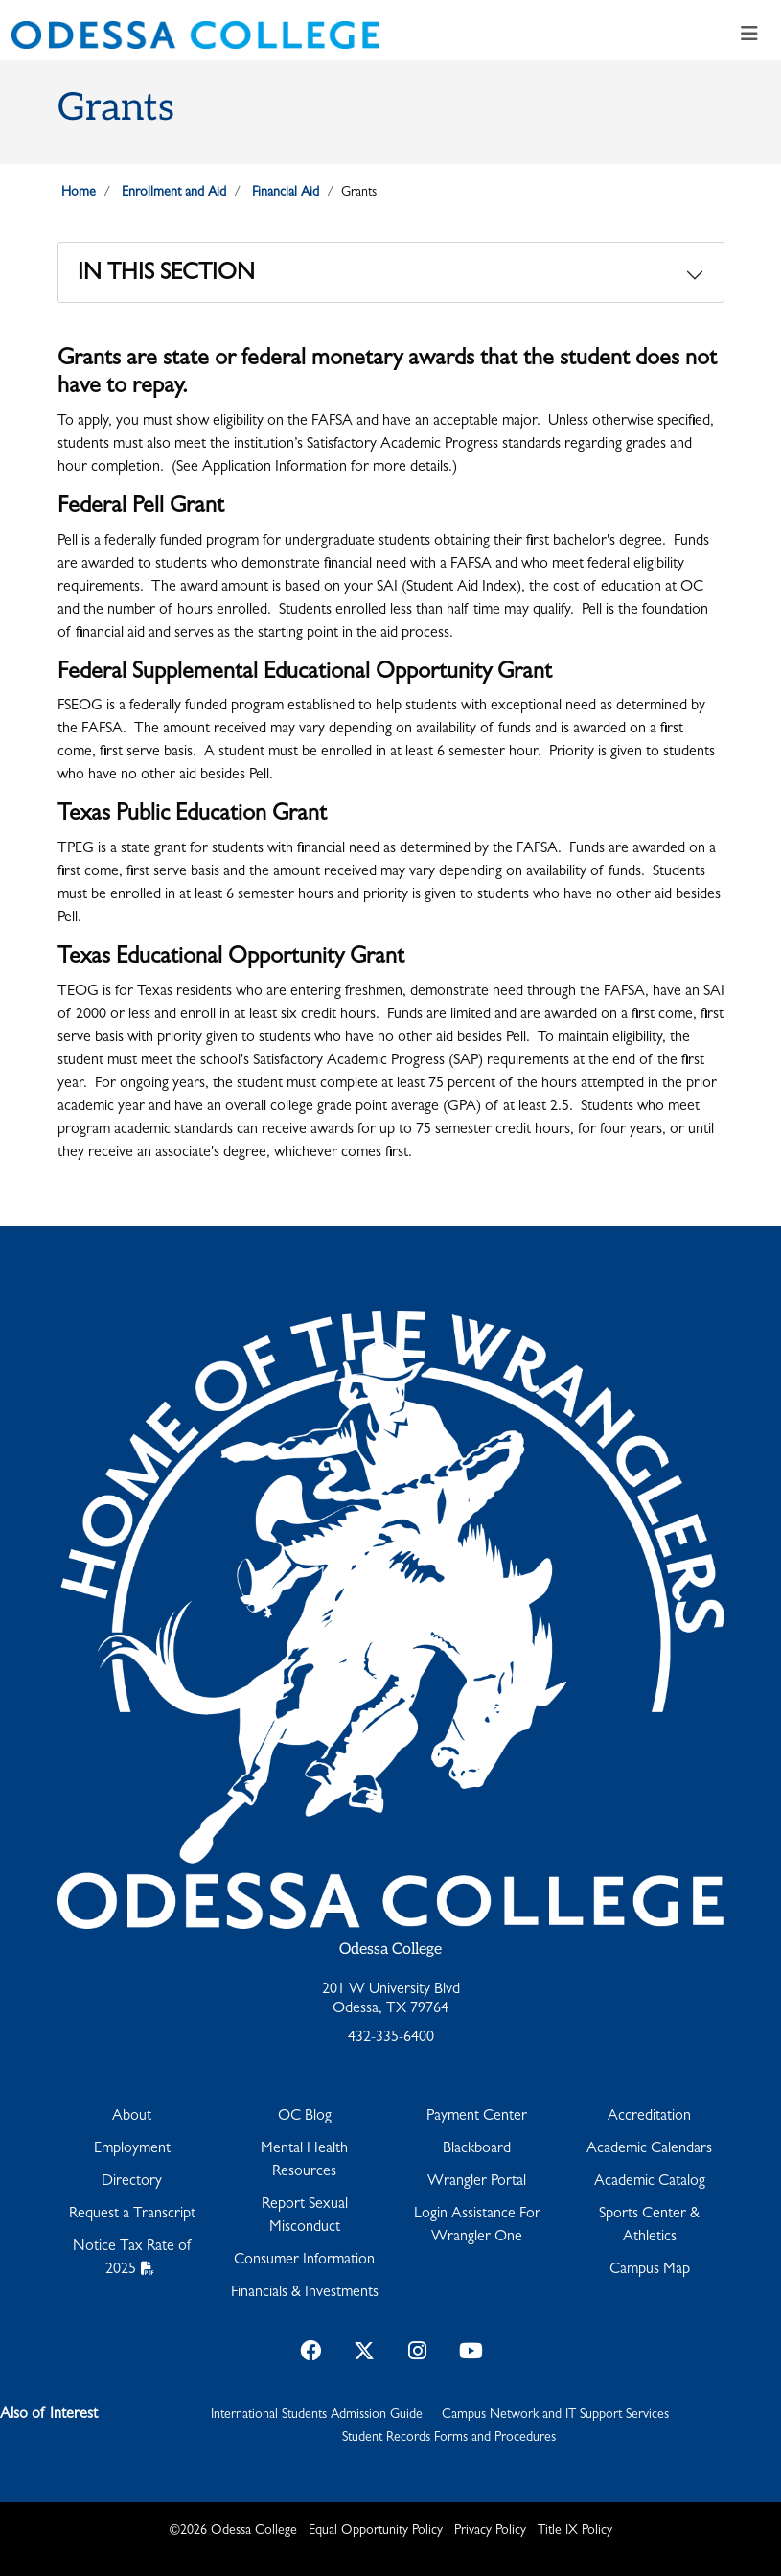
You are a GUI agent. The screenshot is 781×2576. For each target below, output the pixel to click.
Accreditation (649, 2116)
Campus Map (649, 2270)
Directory (132, 2182)
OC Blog (305, 2116)
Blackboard (477, 2149)
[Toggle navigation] (749, 35)
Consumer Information (304, 2260)
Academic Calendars (649, 2149)
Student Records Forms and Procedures (449, 2438)
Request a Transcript (132, 2214)
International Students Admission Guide (317, 2415)
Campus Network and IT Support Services (555, 2415)
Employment (132, 2149)
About (131, 2116)
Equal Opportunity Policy (376, 2531)
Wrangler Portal (476, 2182)
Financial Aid (285, 192)
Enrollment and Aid (174, 192)
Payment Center (476, 2116)
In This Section (166, 275)
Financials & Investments (305, 2293)
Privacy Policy (490, 2531)
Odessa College (390, 1949)
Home (78, 192)
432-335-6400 (391, 2038)
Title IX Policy (575, 2531)
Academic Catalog (649, 2182)
